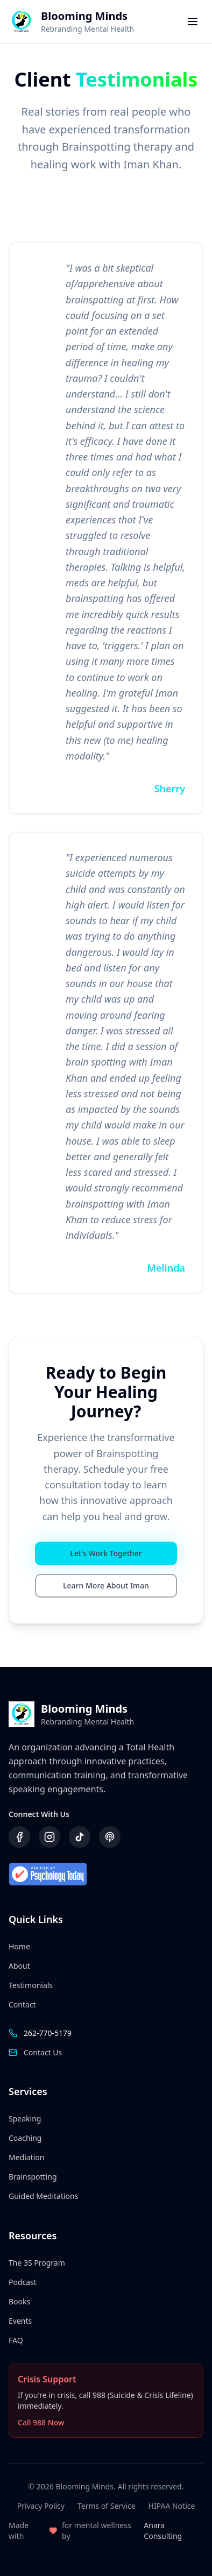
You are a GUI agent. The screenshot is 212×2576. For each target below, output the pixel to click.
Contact (22, 2004)
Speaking (25, 2118)
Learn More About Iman (106, 1585)
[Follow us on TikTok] (79, 1837)
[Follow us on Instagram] (49, 1837)
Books (19, 2301)
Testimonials (31, 1985)
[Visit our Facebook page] (19, 1837)
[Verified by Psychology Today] (106, 1874)
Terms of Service (106, 2506)
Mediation (26, 2157)
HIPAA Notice (172, 2506)
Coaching (25, 2138)
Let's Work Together (106, 1553)
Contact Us (43, 2052)
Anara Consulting (163, 2530)
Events (20, 2321)
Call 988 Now (41, 2422)
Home (19, 1946)
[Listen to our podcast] (110, 1837)
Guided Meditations (43, 2196)
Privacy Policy (41, 2506)
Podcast (23, 2282)
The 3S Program (37, 2263)
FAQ (16, 2340)
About (19, 1966)
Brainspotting (33, 2176)
